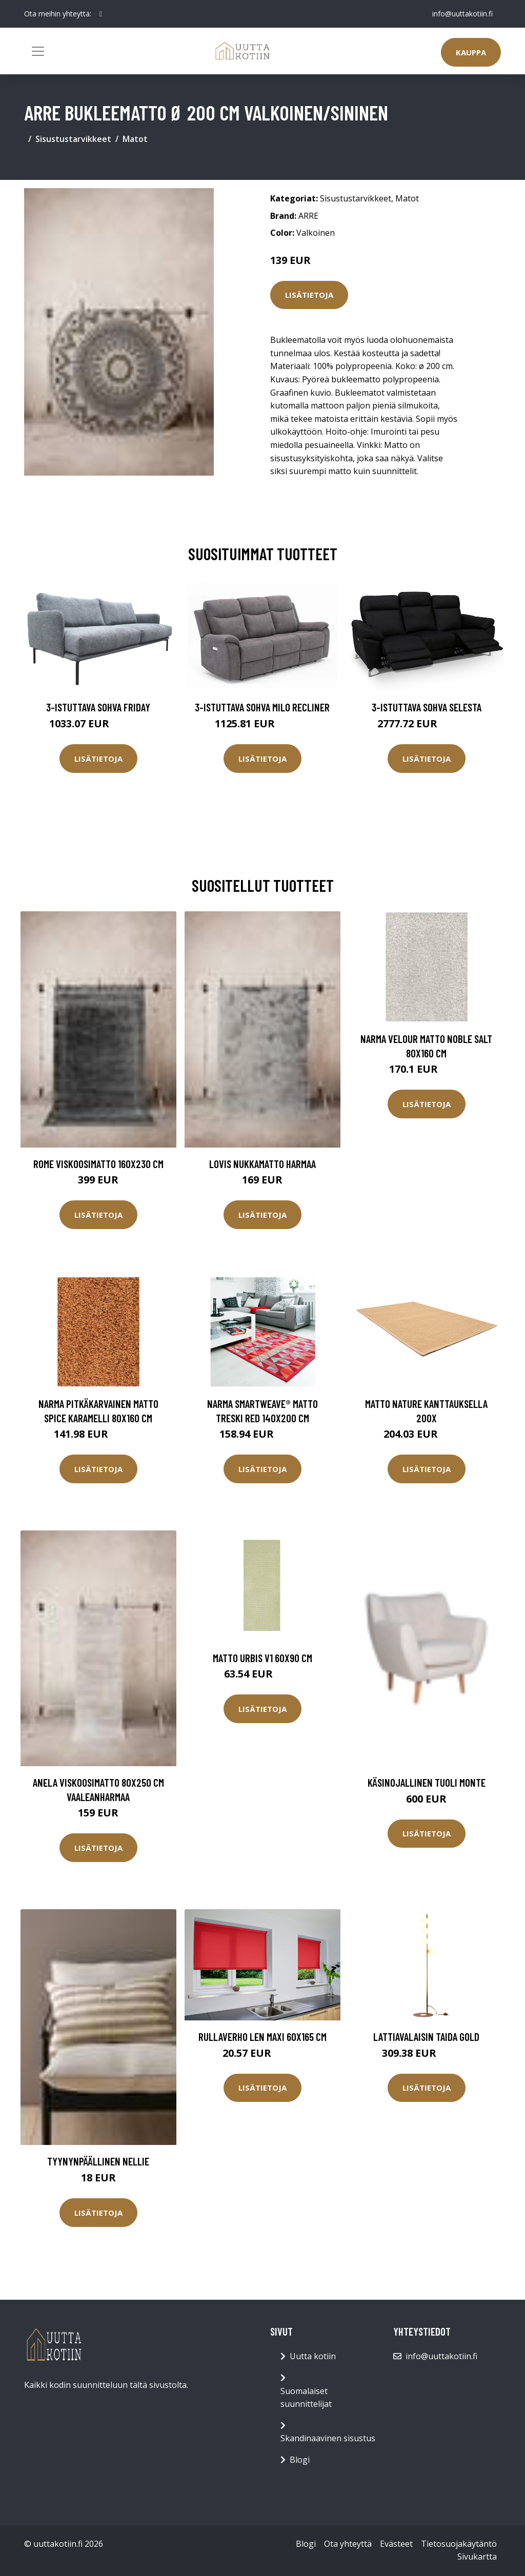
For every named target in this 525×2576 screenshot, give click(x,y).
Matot (135, 139)
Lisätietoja (309, 295)
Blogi (300, 2459)
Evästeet (396, 2543)
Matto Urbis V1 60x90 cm (262, 1657)
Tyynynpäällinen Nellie (98, 2161)
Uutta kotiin (313, 2356)
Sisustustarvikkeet (73, 139)
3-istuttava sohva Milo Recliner (262, 707)
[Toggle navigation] (38, 51)
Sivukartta (477, 2556)
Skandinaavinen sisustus (327, 2438)
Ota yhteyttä (348, 2543)
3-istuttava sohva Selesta (426, 707)
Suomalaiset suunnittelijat (306, 2397)
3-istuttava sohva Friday (98, 707)
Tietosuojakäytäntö (459, 2543)
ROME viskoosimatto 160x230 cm (98, 1163)
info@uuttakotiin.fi (462, 13)
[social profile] (100, 14)
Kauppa (471, 52)
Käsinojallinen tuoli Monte (427, 1782)
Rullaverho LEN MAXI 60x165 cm (262, 2036)
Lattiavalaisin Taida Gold (426, 2036)
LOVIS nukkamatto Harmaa (262, 1163)
